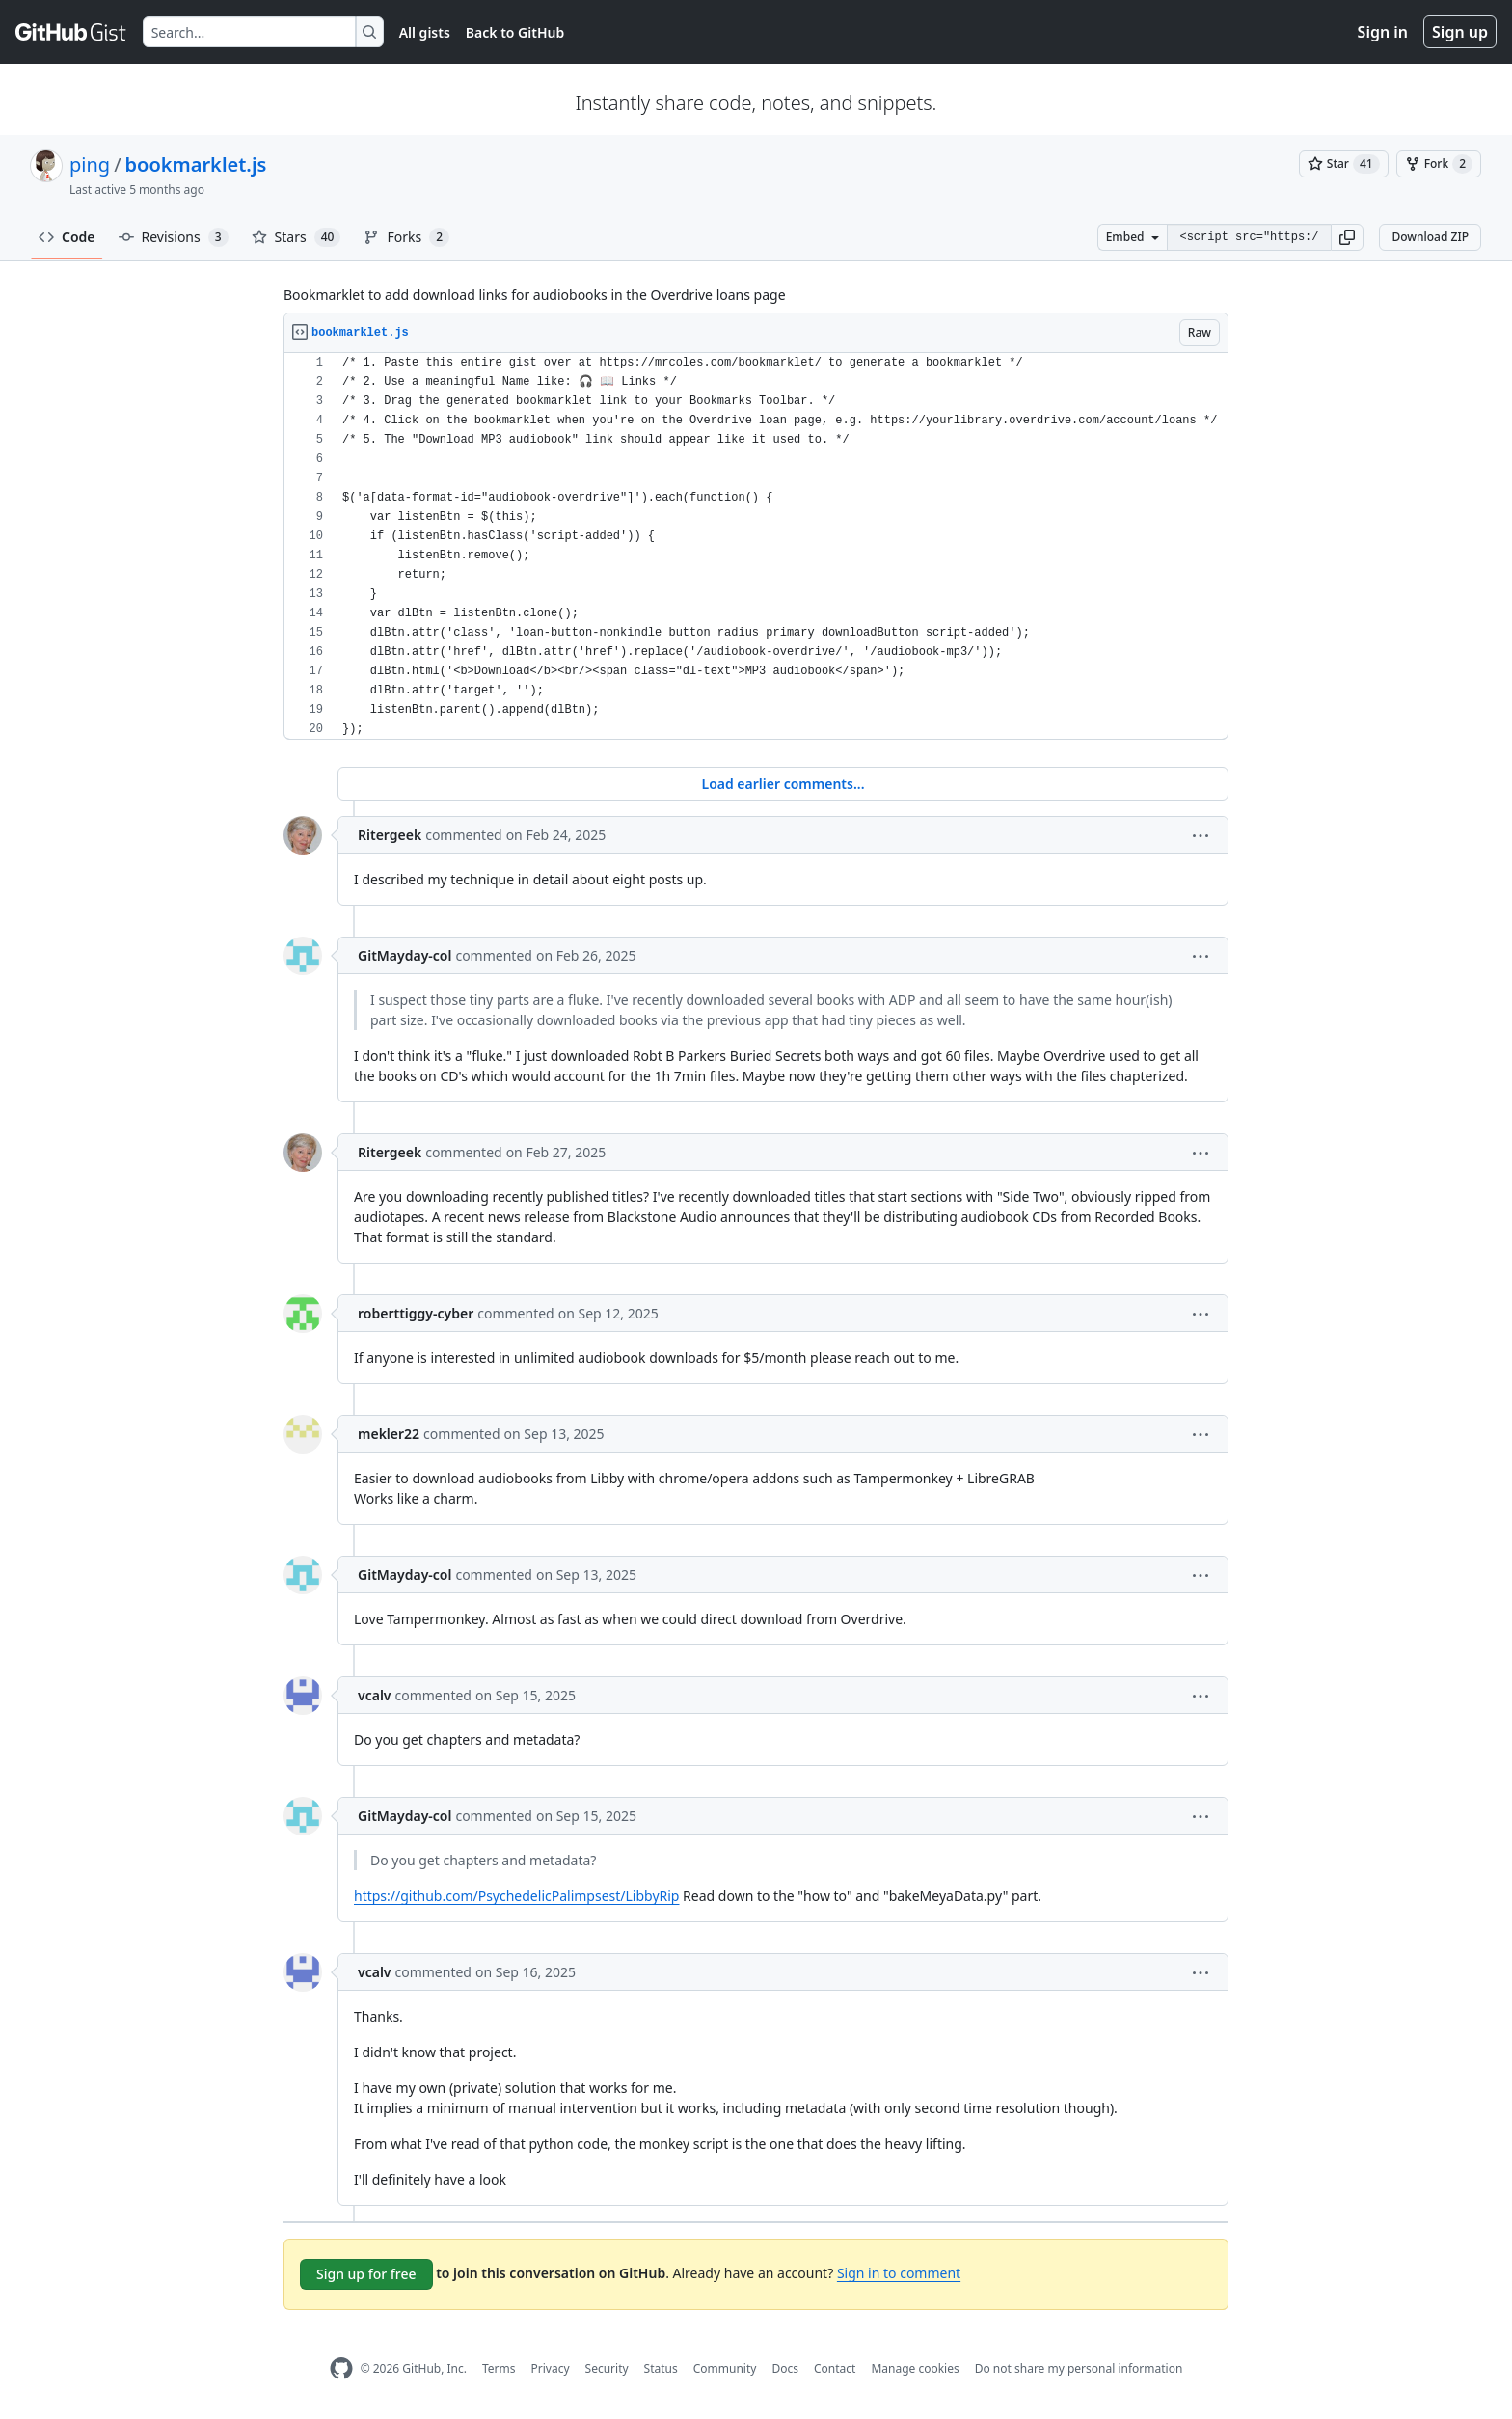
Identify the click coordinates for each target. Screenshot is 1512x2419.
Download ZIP (1430, 237)
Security (607, 2368)
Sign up (1460, 31)
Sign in (1383, 31)
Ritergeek (389, 835)
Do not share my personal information (1079, 2368)
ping (89, 164)
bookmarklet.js (196, 164)
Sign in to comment (898, 2273)
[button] (1347, 237)
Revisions (174, 237)
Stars (296, 237)
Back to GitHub (515, 32)
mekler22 (388, 1434)
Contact (834, 2368)
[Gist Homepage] (71, 31)
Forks (406, 237)
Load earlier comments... (782, 784)
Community (725, 2368)
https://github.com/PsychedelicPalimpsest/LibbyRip (516, 1896)
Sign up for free (366, 2274)
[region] (756, 546)
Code (67, 237)
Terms (499, 2368)
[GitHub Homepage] (341, 2368)
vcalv (375, 1695)
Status (661, 2368)
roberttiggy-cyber (415, 1313)
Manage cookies (914, 2368)
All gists (424, 32)
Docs (784, 2368)
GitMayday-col (404, 955)
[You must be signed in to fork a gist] (1438, 163)
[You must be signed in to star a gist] (1344, 163)
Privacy (550, 2368)
